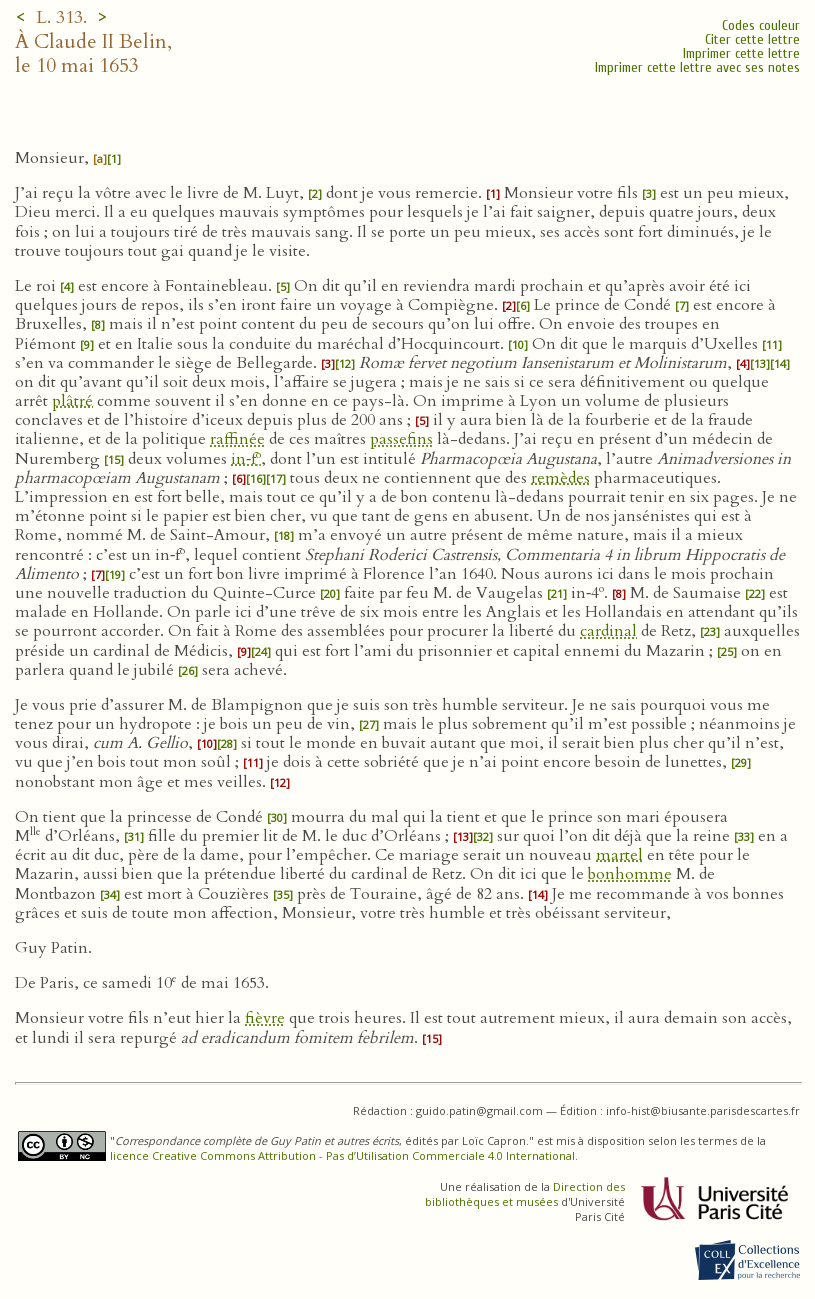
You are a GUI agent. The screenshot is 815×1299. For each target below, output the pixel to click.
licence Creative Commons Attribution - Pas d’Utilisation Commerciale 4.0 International (342, 1155)
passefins (401, 439)
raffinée (237, 439)
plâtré (72, 401)
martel (619, 855)
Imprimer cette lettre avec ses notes (697, 67)
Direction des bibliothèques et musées (525, 1194)
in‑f (246, 459)
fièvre (265, 1018)
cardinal (608, 631)
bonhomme (630, 874)
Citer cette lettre (752, 39)
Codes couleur (761, 25)
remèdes (560, 478)
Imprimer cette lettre (741, 53)
